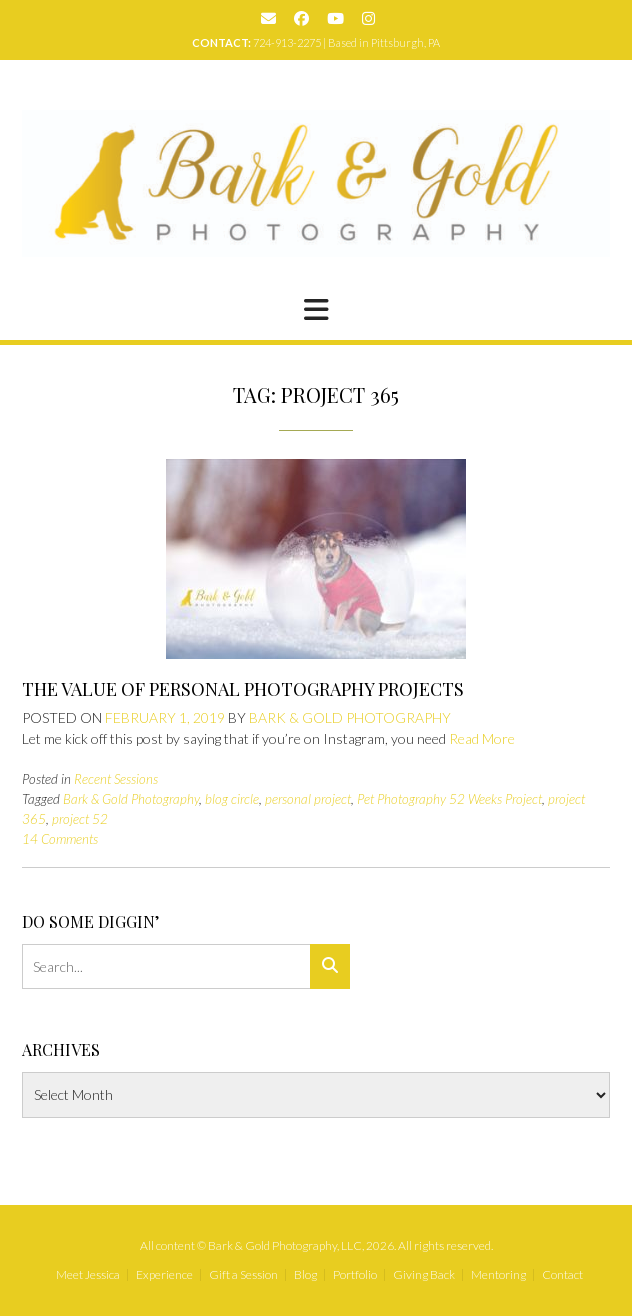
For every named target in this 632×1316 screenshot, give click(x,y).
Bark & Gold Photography (350, 717)
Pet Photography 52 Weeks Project (449, 799)
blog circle (232, 799)
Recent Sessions (116, 779)
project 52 (80, 819)
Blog (305, 1275)
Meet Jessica (88, 1275)
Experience (164, 1275)
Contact (562, 1275)
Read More (482, 738)
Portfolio (355, 1275)
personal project (308, 799)
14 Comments (60, 839)
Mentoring (498, 1275)
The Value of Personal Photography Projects (243, 689)
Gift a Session (243, 1275)
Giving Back (424, 1275)
